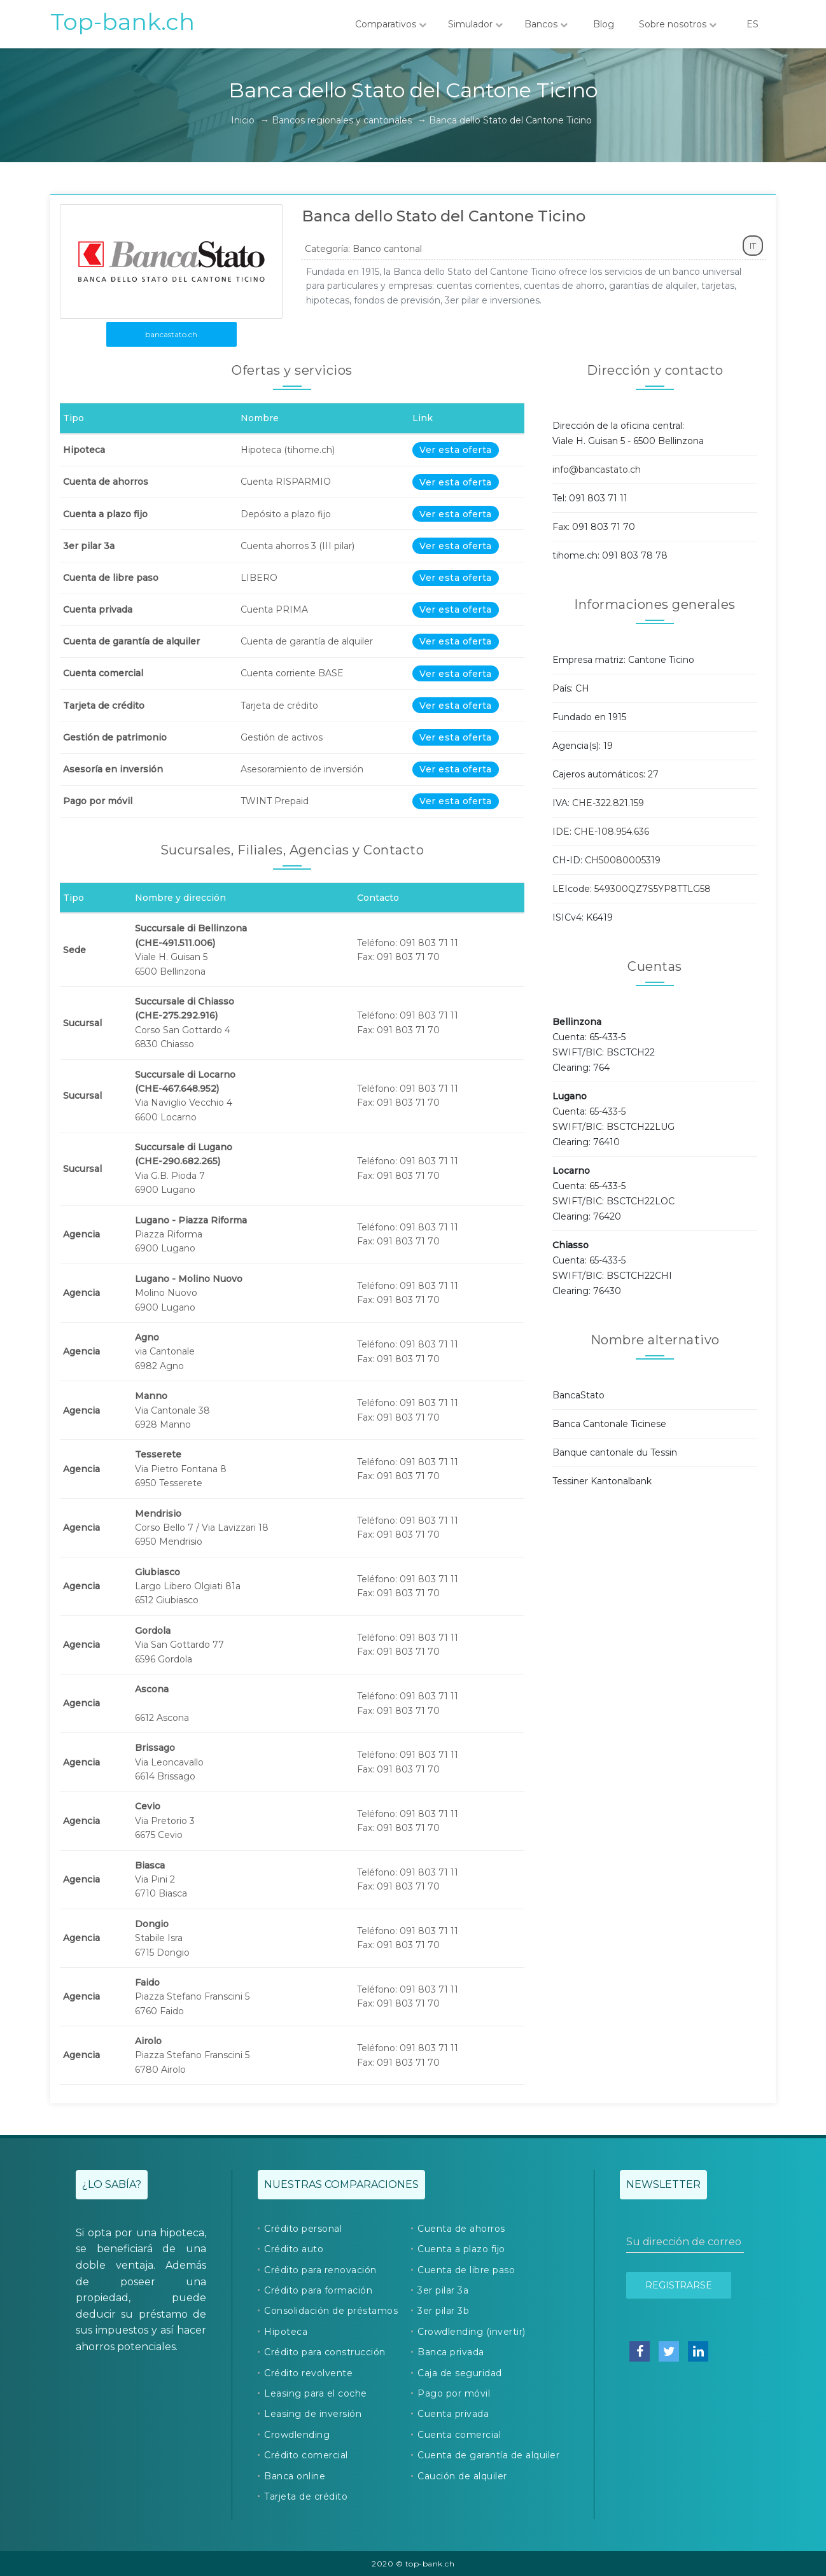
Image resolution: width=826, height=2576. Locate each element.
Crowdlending (297, 2434)
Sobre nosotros (678, 24)
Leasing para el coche (315, 2393)
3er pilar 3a (442, 2290)
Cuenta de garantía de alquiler (488, 2455)
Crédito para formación (318, 2290)
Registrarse (678, 2285)
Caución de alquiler (462, 2476)
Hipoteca (285, 2331)
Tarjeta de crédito (305, 2496)
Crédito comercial (306, 2455)
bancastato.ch (171, 334)
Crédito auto (293, 2249)
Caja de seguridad (459, 2373)
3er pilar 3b (443, 2310)
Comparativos (391, 24)
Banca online (294, 2476)
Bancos (546, 24)
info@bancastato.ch (596, 469)
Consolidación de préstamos (331, 2310)
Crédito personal (303, 2228)
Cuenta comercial (459, 2434)
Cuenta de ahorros (461, 2228)
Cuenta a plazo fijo (461, 2249)
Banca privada (450, 2352)
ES (752, 24)
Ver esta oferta (455, 450)
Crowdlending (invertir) (471, 2331)
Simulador (475, 24)
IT (753, 245)
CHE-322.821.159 (608, 803)
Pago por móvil (453, 2393)
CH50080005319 (623, 860)
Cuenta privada (453, 2413)
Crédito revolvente (308, 2373)
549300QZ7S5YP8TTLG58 (652, 889)
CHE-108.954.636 (611, 831)
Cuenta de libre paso (466, 2270)
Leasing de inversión (312, 2413)
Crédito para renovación (320, 2270)
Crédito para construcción (325, 2352)
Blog (603, 24)
